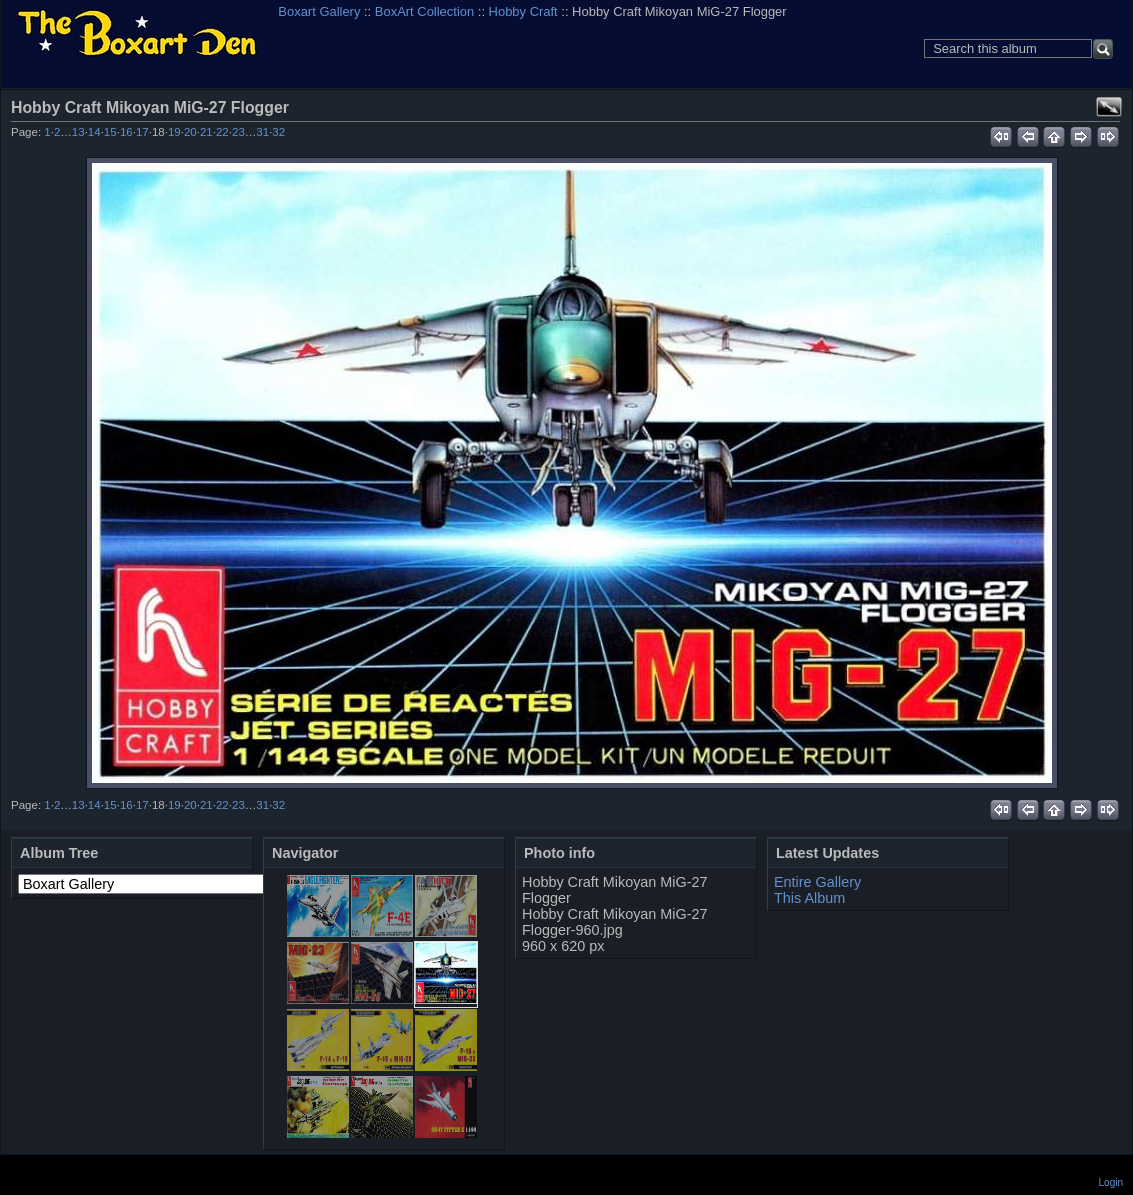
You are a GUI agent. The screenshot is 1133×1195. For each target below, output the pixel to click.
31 (262, 132)
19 (174, 132)
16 (126, 132)
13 (78, 132)
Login (1111, 1182)
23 (238, 132)
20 (190, 132)
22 (222, 132)
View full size (1109, 107)
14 (94, 132)
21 (206, 132)
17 (142, 132)
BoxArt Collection (424, 11)
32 (278, 132)
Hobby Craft (523, 11)
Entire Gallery (817, 882)
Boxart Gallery (319, 11)
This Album (809, 898)
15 (110, 132)
